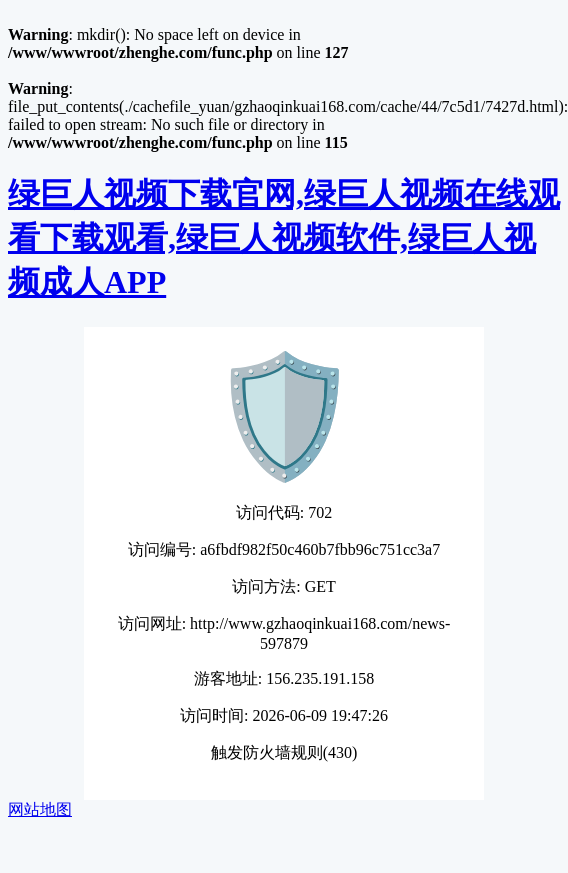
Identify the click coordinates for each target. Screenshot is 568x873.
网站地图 (40, 809)
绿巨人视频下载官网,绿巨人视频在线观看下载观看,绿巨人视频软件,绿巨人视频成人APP (284, 238)
